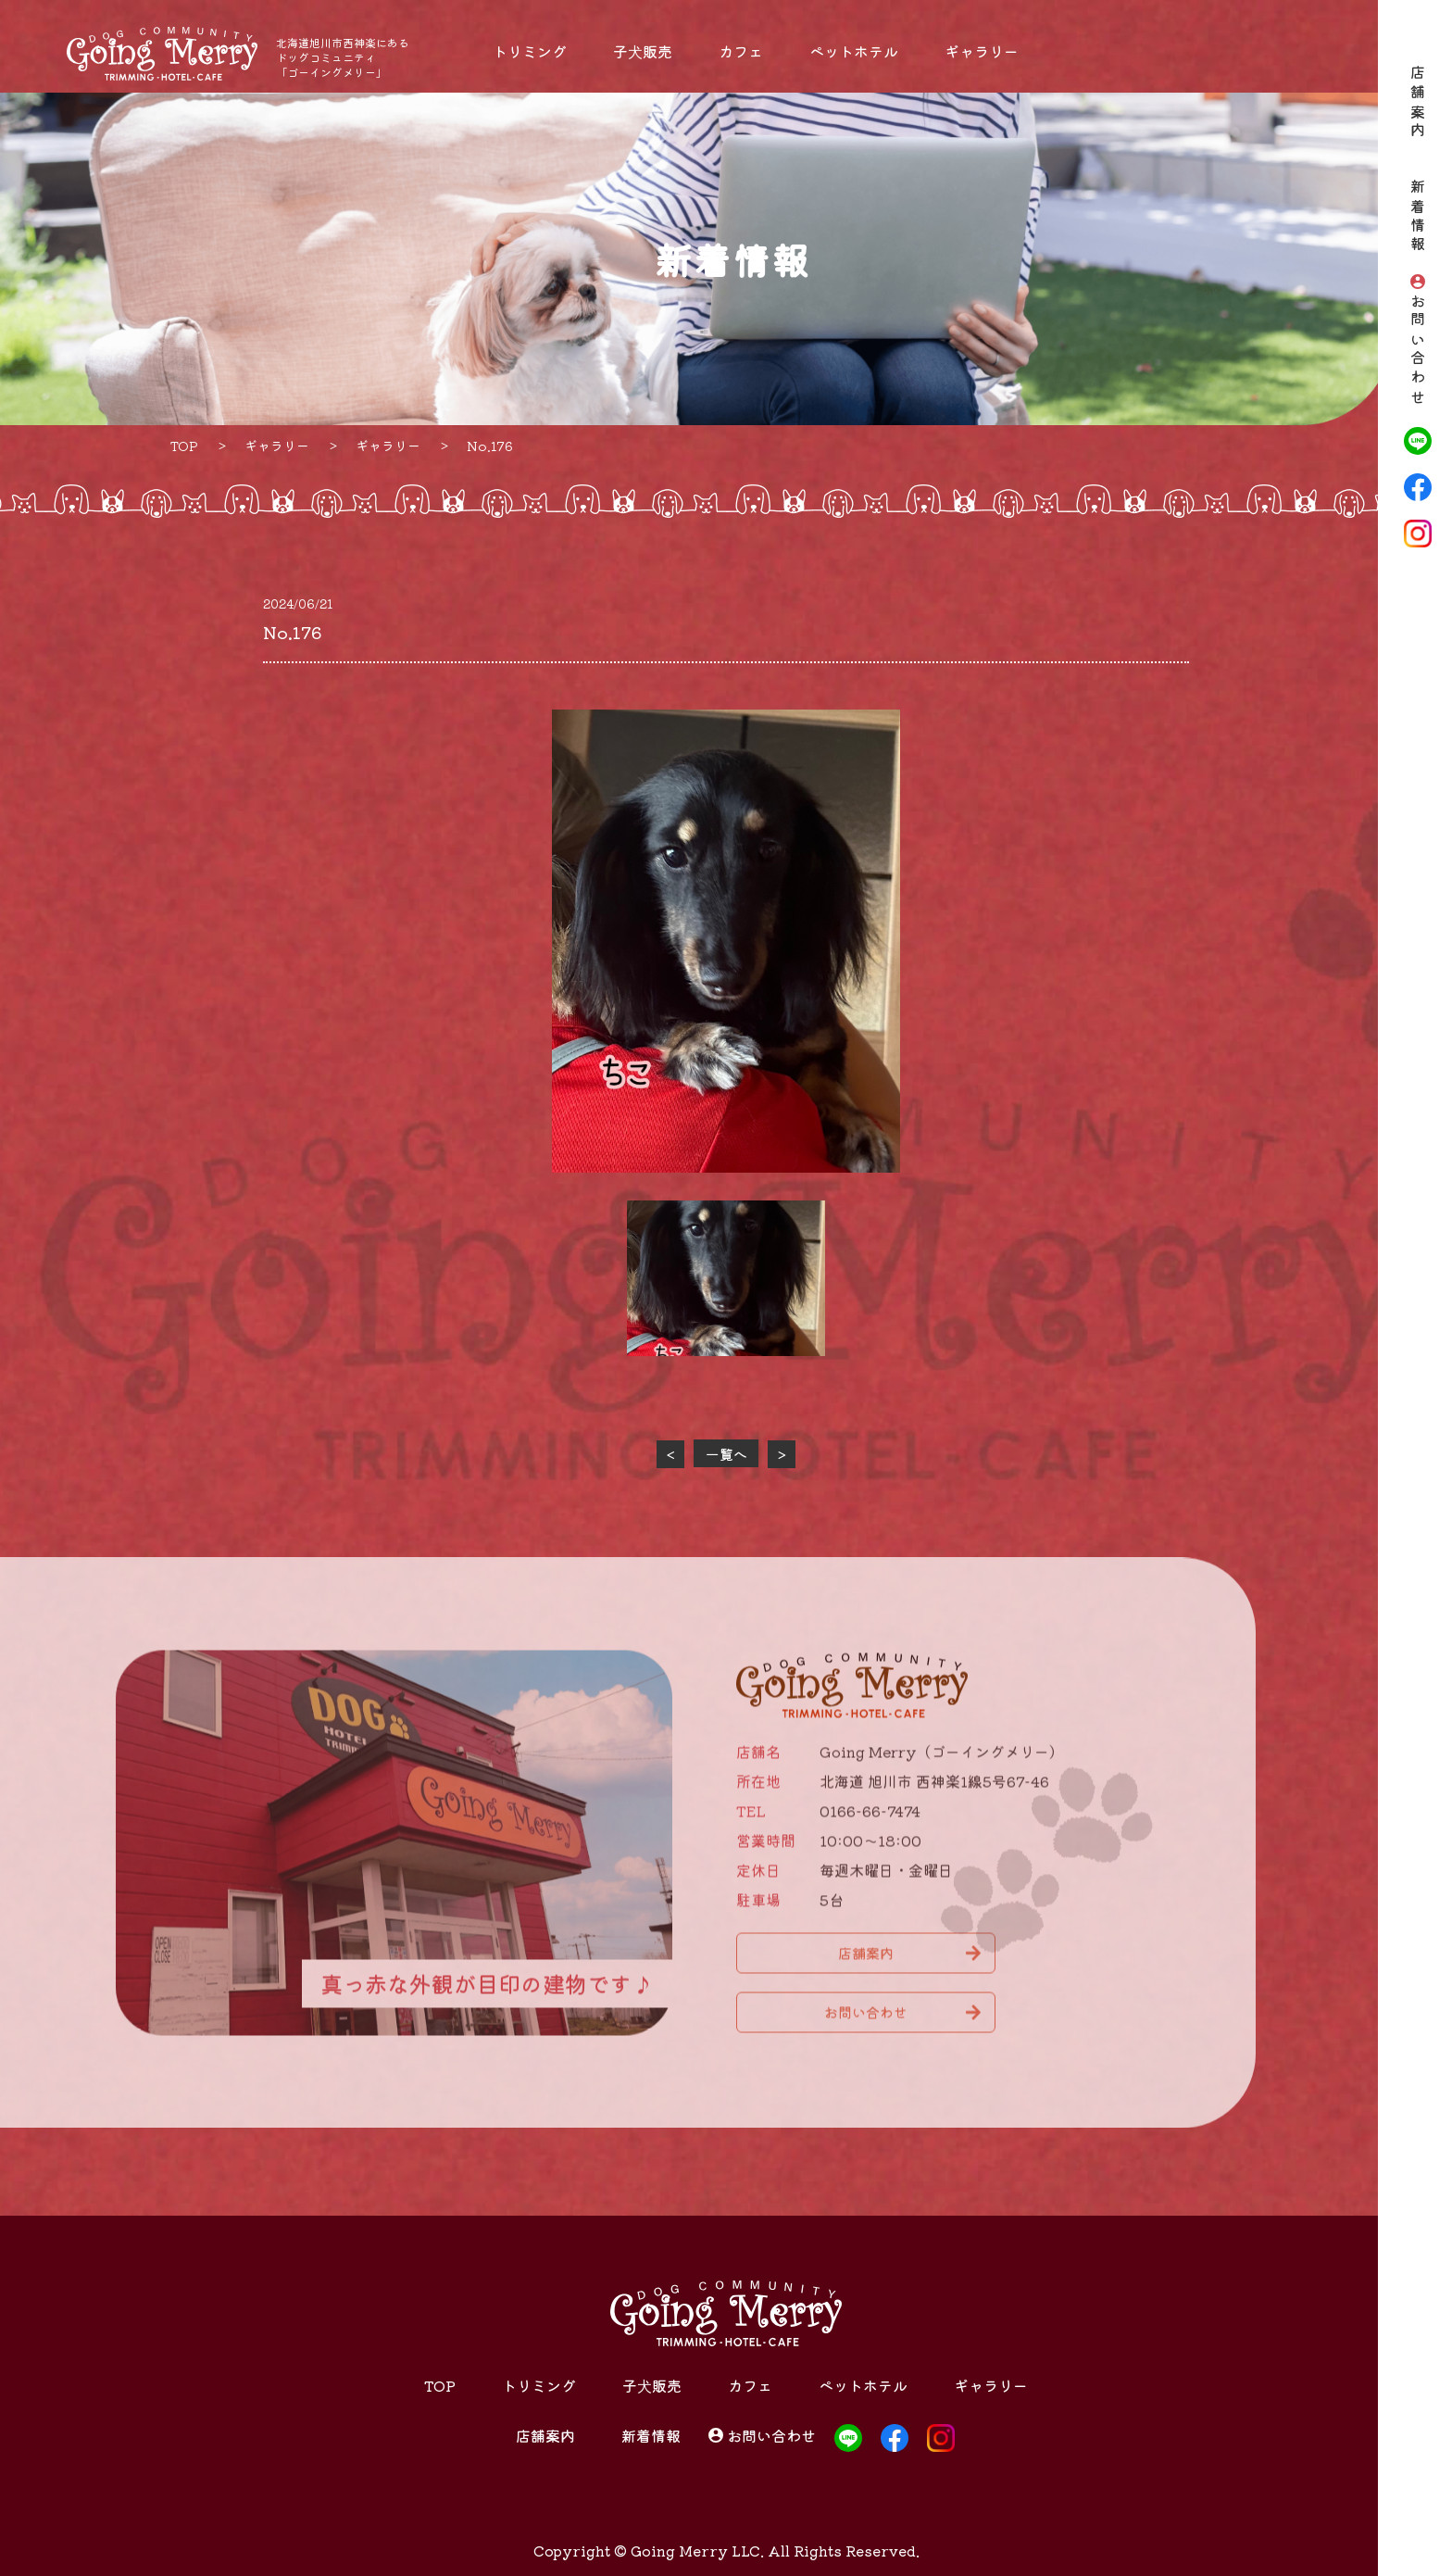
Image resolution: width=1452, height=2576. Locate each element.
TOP (440, 2385)
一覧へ (726, 1454)
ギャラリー (982, 51)
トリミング (530, 51)
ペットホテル (853, 51)
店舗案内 (1418, 103)
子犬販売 (642, 51)
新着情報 (1418, 217)
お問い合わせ (1418, 350)
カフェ (741, 51)
